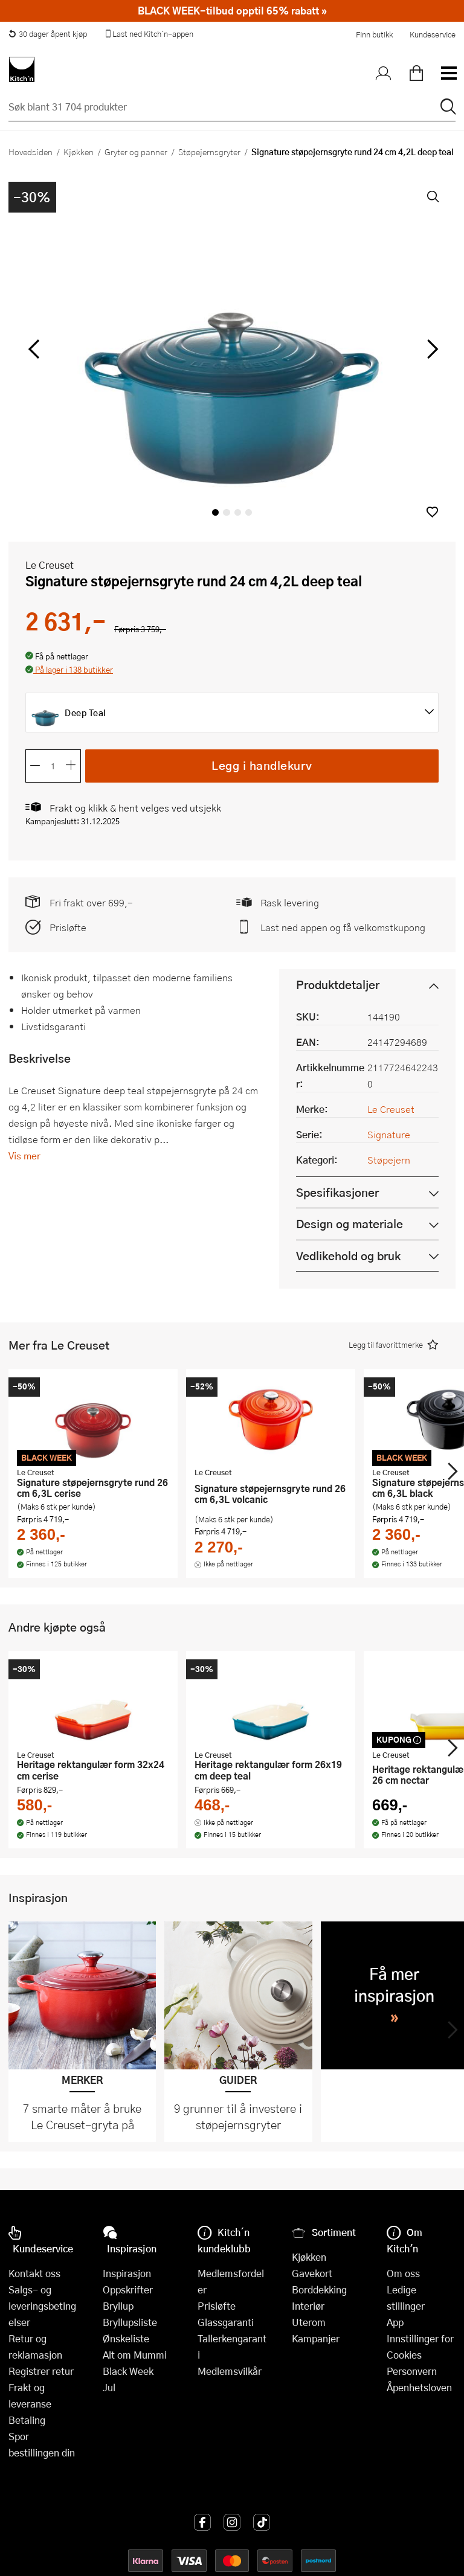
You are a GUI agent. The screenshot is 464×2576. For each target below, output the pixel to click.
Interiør (308, 2306)
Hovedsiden (30, 151)
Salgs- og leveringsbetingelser (42, 2306)
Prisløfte (68, 927)
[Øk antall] (71, 765)
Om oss (403, 2273)
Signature (388, 1134)
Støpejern (388, 1160)
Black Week (128, 2371)
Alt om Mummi (135, 2355)
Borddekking (319, 2289)
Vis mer (24, 1155)
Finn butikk (374, 34)
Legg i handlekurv (261, 765)
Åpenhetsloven (419, 2387)
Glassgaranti (226, 2322)
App (395, 2322)
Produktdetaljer (337, 984)
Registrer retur (41, 2371)
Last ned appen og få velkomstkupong (342, 927)
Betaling (26, 2420)
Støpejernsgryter (209, 151)
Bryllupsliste (130, 2322)
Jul (109, 2387)
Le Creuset (49, 565)
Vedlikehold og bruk (348, 1255)
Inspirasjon (127, 2273)
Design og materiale (349, 1223)
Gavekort (312, 2273)
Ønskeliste (126, 2338)
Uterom (309, 2322)
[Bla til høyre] (430, 349)
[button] (432, 511)
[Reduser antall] (35, 765)
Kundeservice (433, 34)
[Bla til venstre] (34, 349)
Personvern (412, 2371)
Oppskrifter (128, 2289)
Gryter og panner (136, 151)
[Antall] (53, 765)
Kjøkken (78, 151)
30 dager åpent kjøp (47, 33)
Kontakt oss (34, 2273)
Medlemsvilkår (230, 2371)
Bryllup (118, 2306)
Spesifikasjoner (337, 1192)
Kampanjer (316, 2338)
